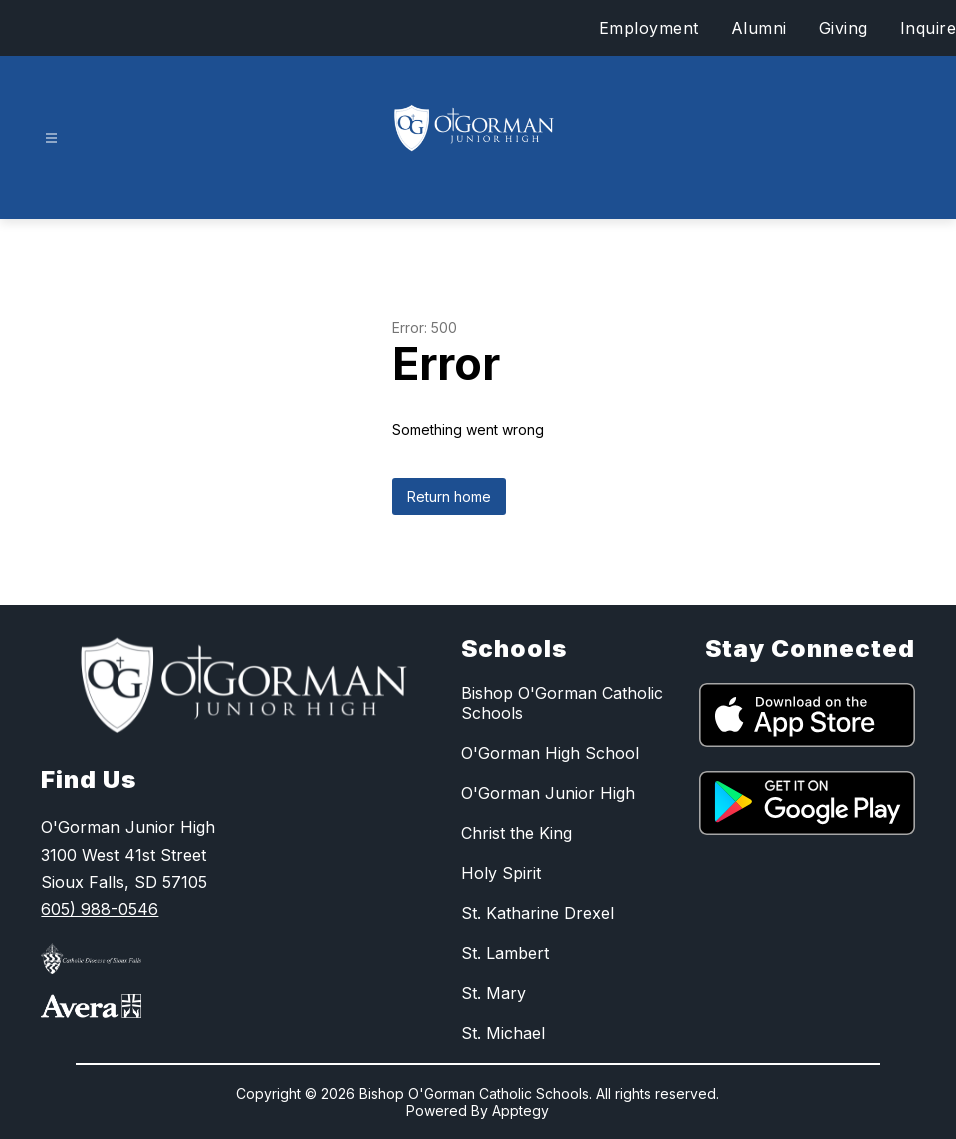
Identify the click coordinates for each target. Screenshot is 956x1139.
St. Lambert (505, 953)
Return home (449, 496)
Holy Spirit (501, 873)
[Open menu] (51, 138)
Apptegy (520, 1110)
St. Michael (503, 1033)
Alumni (759, 28)
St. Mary (493, 993)
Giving (843, 28)
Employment (649, 28)
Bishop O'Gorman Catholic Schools (562, 703)
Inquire (928, 28)
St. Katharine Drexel (537, 913)
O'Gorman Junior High (548, 793)
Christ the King (516, 833)
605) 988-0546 (99, 909)
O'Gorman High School (550, 753)
